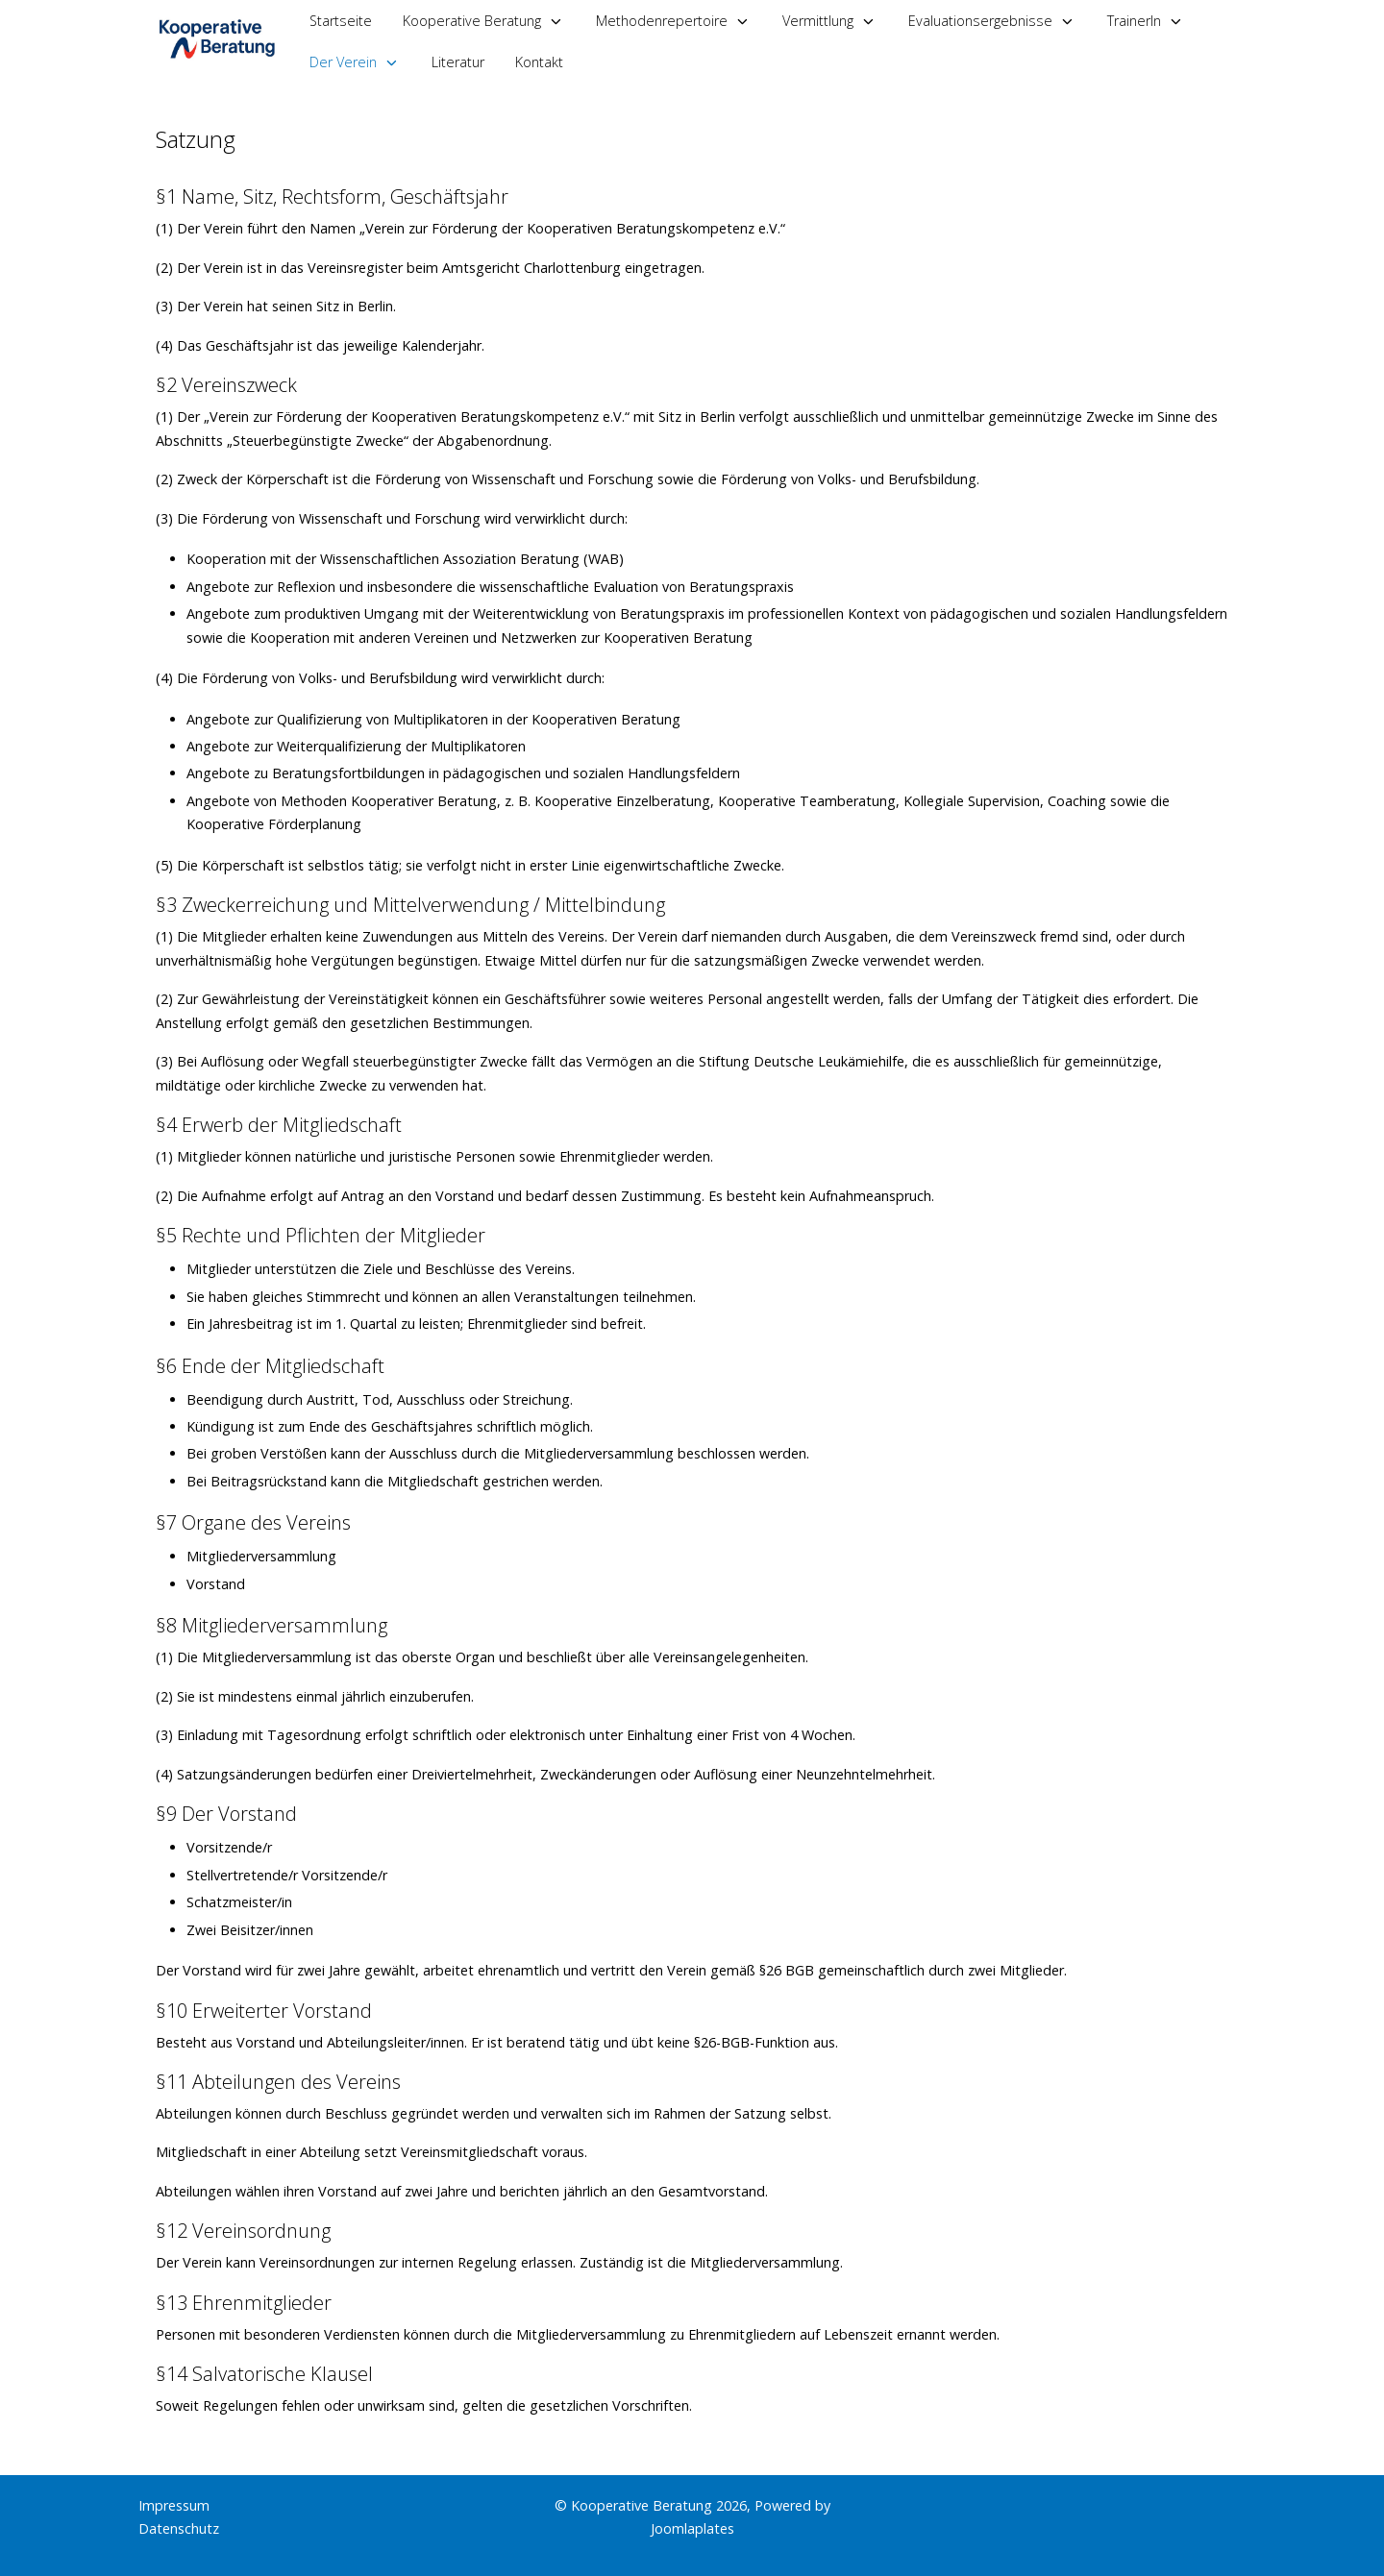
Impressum (174, 2505)
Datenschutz (178, 2528)
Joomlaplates (692, 2528)
